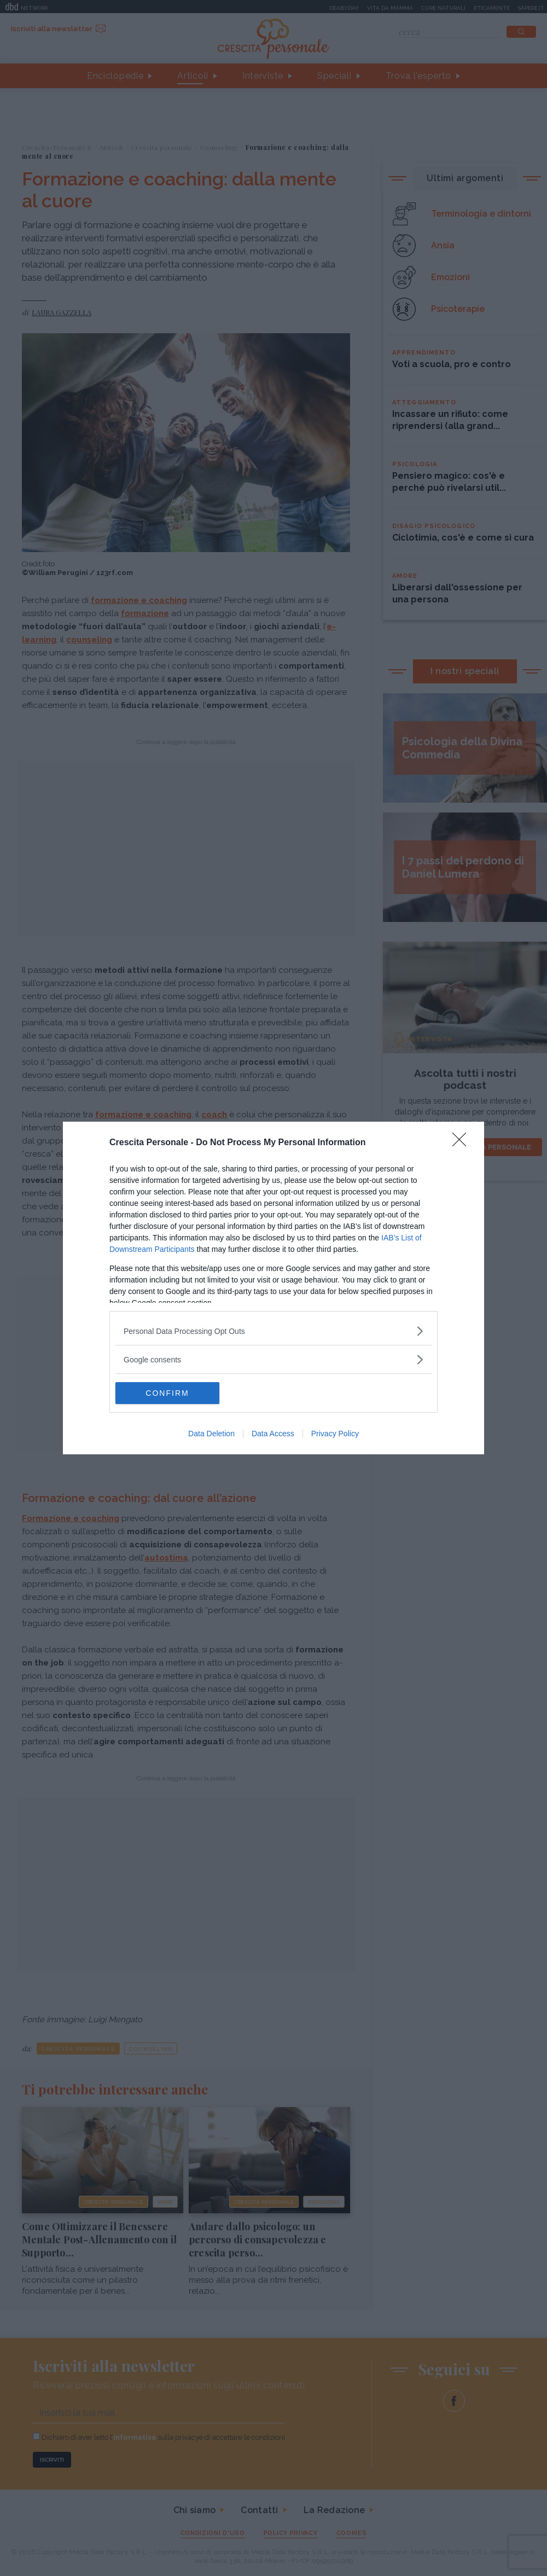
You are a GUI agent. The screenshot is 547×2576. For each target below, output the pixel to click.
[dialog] (273, 1288)
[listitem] (273, 1331)
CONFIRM (167, 1393)
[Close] (462, 1143)
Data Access (273, 1433)
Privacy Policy (335, 1433)
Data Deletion (211, 1433)
